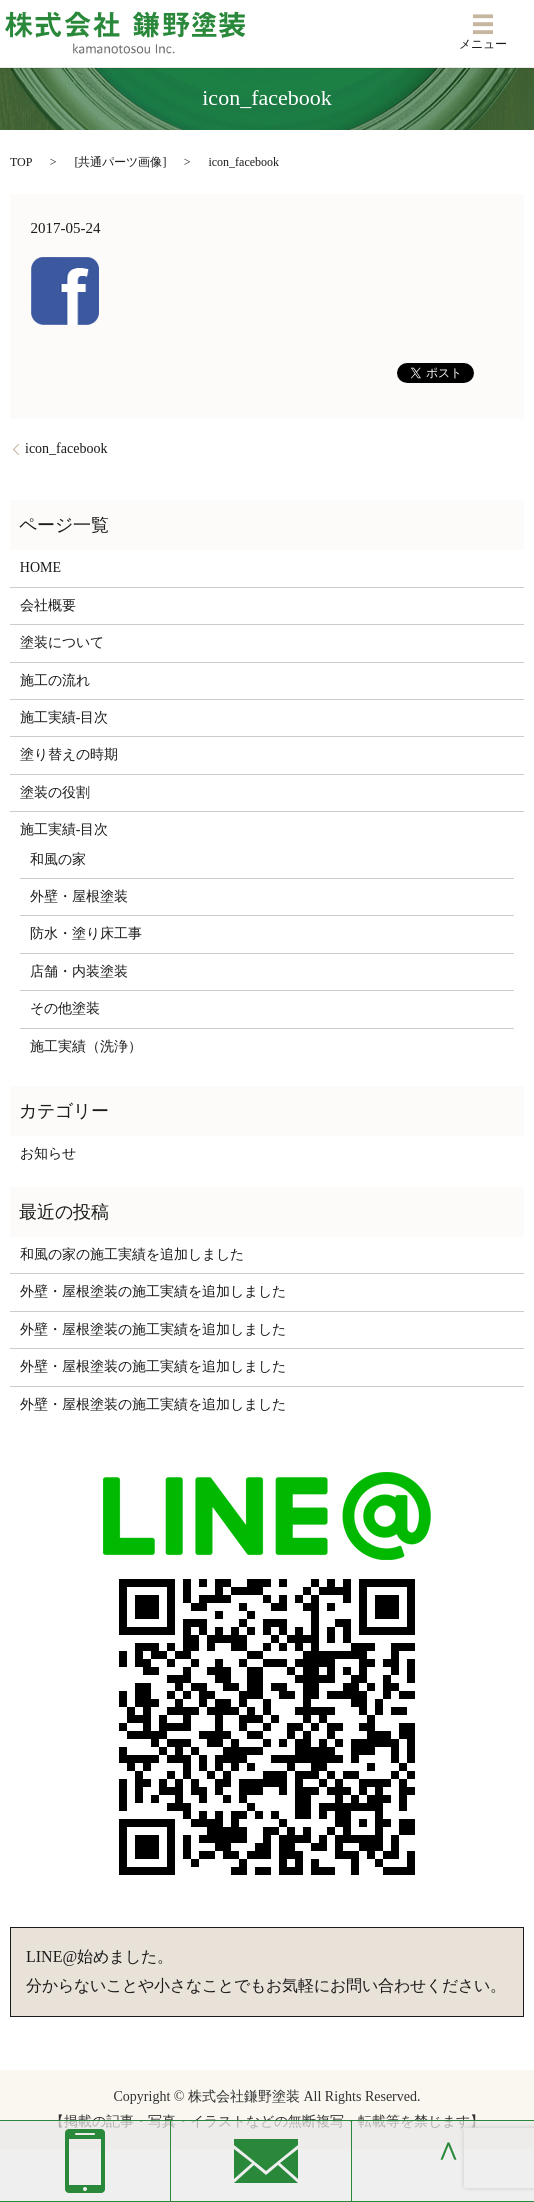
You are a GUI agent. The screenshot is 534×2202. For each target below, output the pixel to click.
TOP (21, 162)
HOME (40, 567)
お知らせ (48, 1153)
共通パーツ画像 (120, 162)
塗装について (62, 642)
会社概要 (48, 605)
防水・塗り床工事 (86, 933)
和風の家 (58, 859)
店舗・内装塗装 (79, 971)
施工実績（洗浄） (86, 1046)
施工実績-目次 (64, 717)
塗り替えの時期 (69, 754)
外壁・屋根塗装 (79, 896)
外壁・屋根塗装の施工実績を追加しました (153, 1291)
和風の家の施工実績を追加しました (132, 1254)
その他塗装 (65, 1008)
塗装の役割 (55, 792)
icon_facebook (66, 448)
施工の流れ (55, 680)
